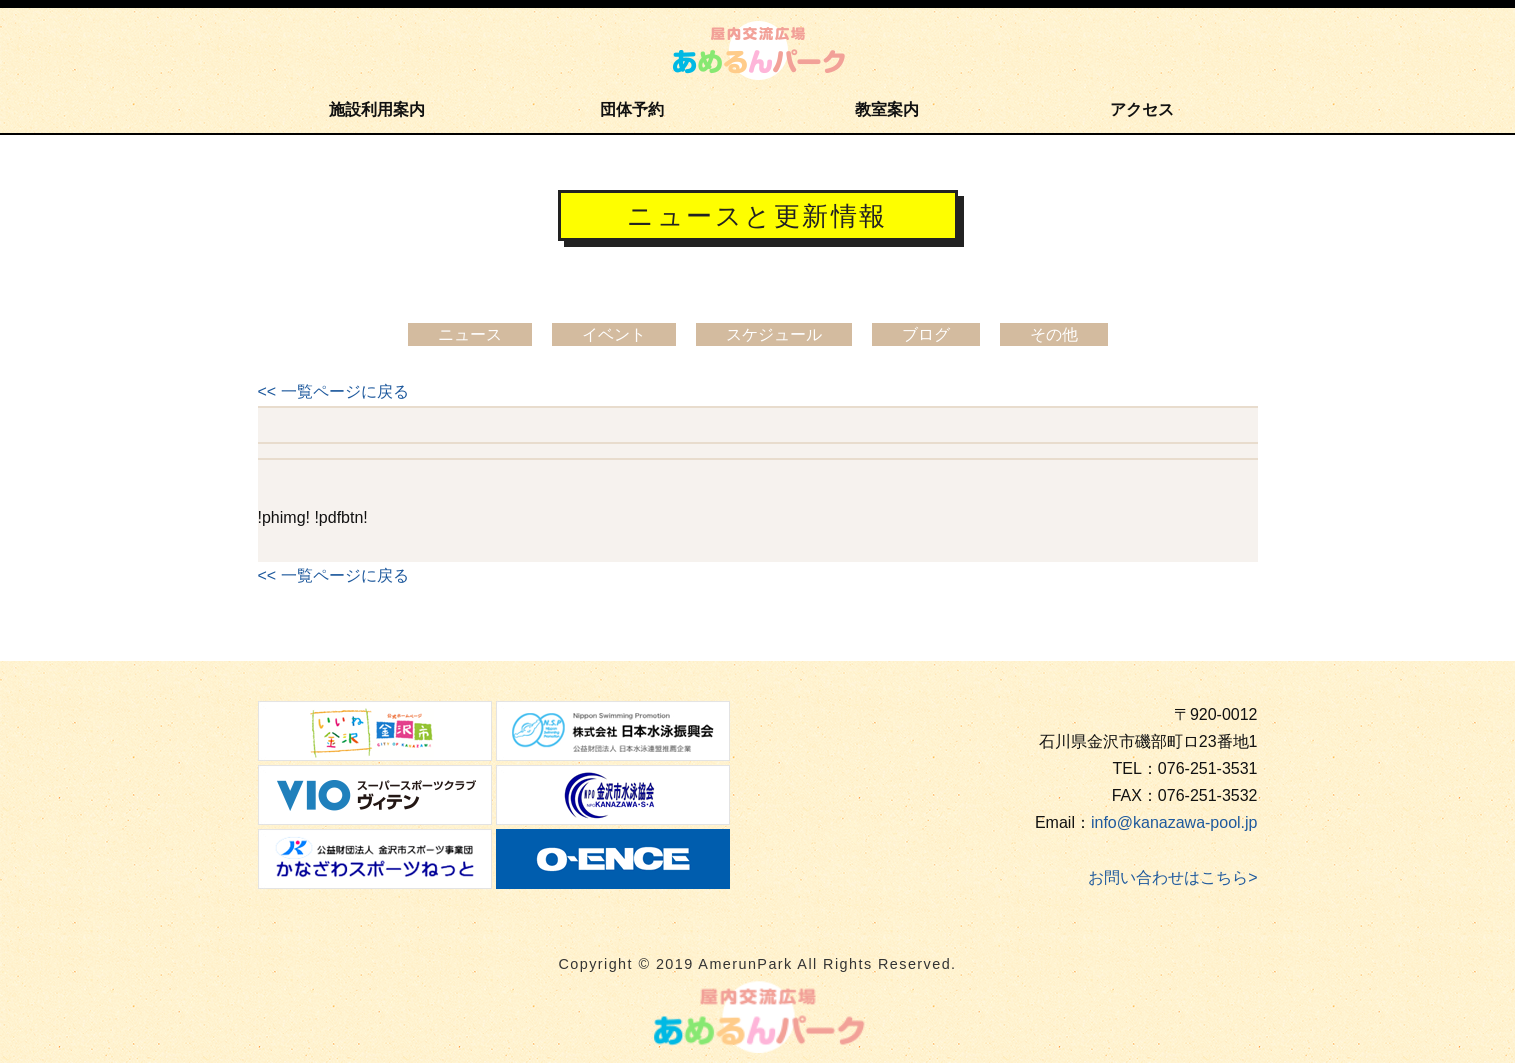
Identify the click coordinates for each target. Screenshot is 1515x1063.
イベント (614, 334)
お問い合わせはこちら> (1172, 877)
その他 (1054, 334)
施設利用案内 (377, 109)
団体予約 (632, 109)
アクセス (1142, 109)
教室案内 (887, 109)
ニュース (470, 334)
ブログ (926, 334)
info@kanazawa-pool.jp (1174, 822)
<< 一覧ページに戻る (333, 391)
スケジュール (774, 334)
